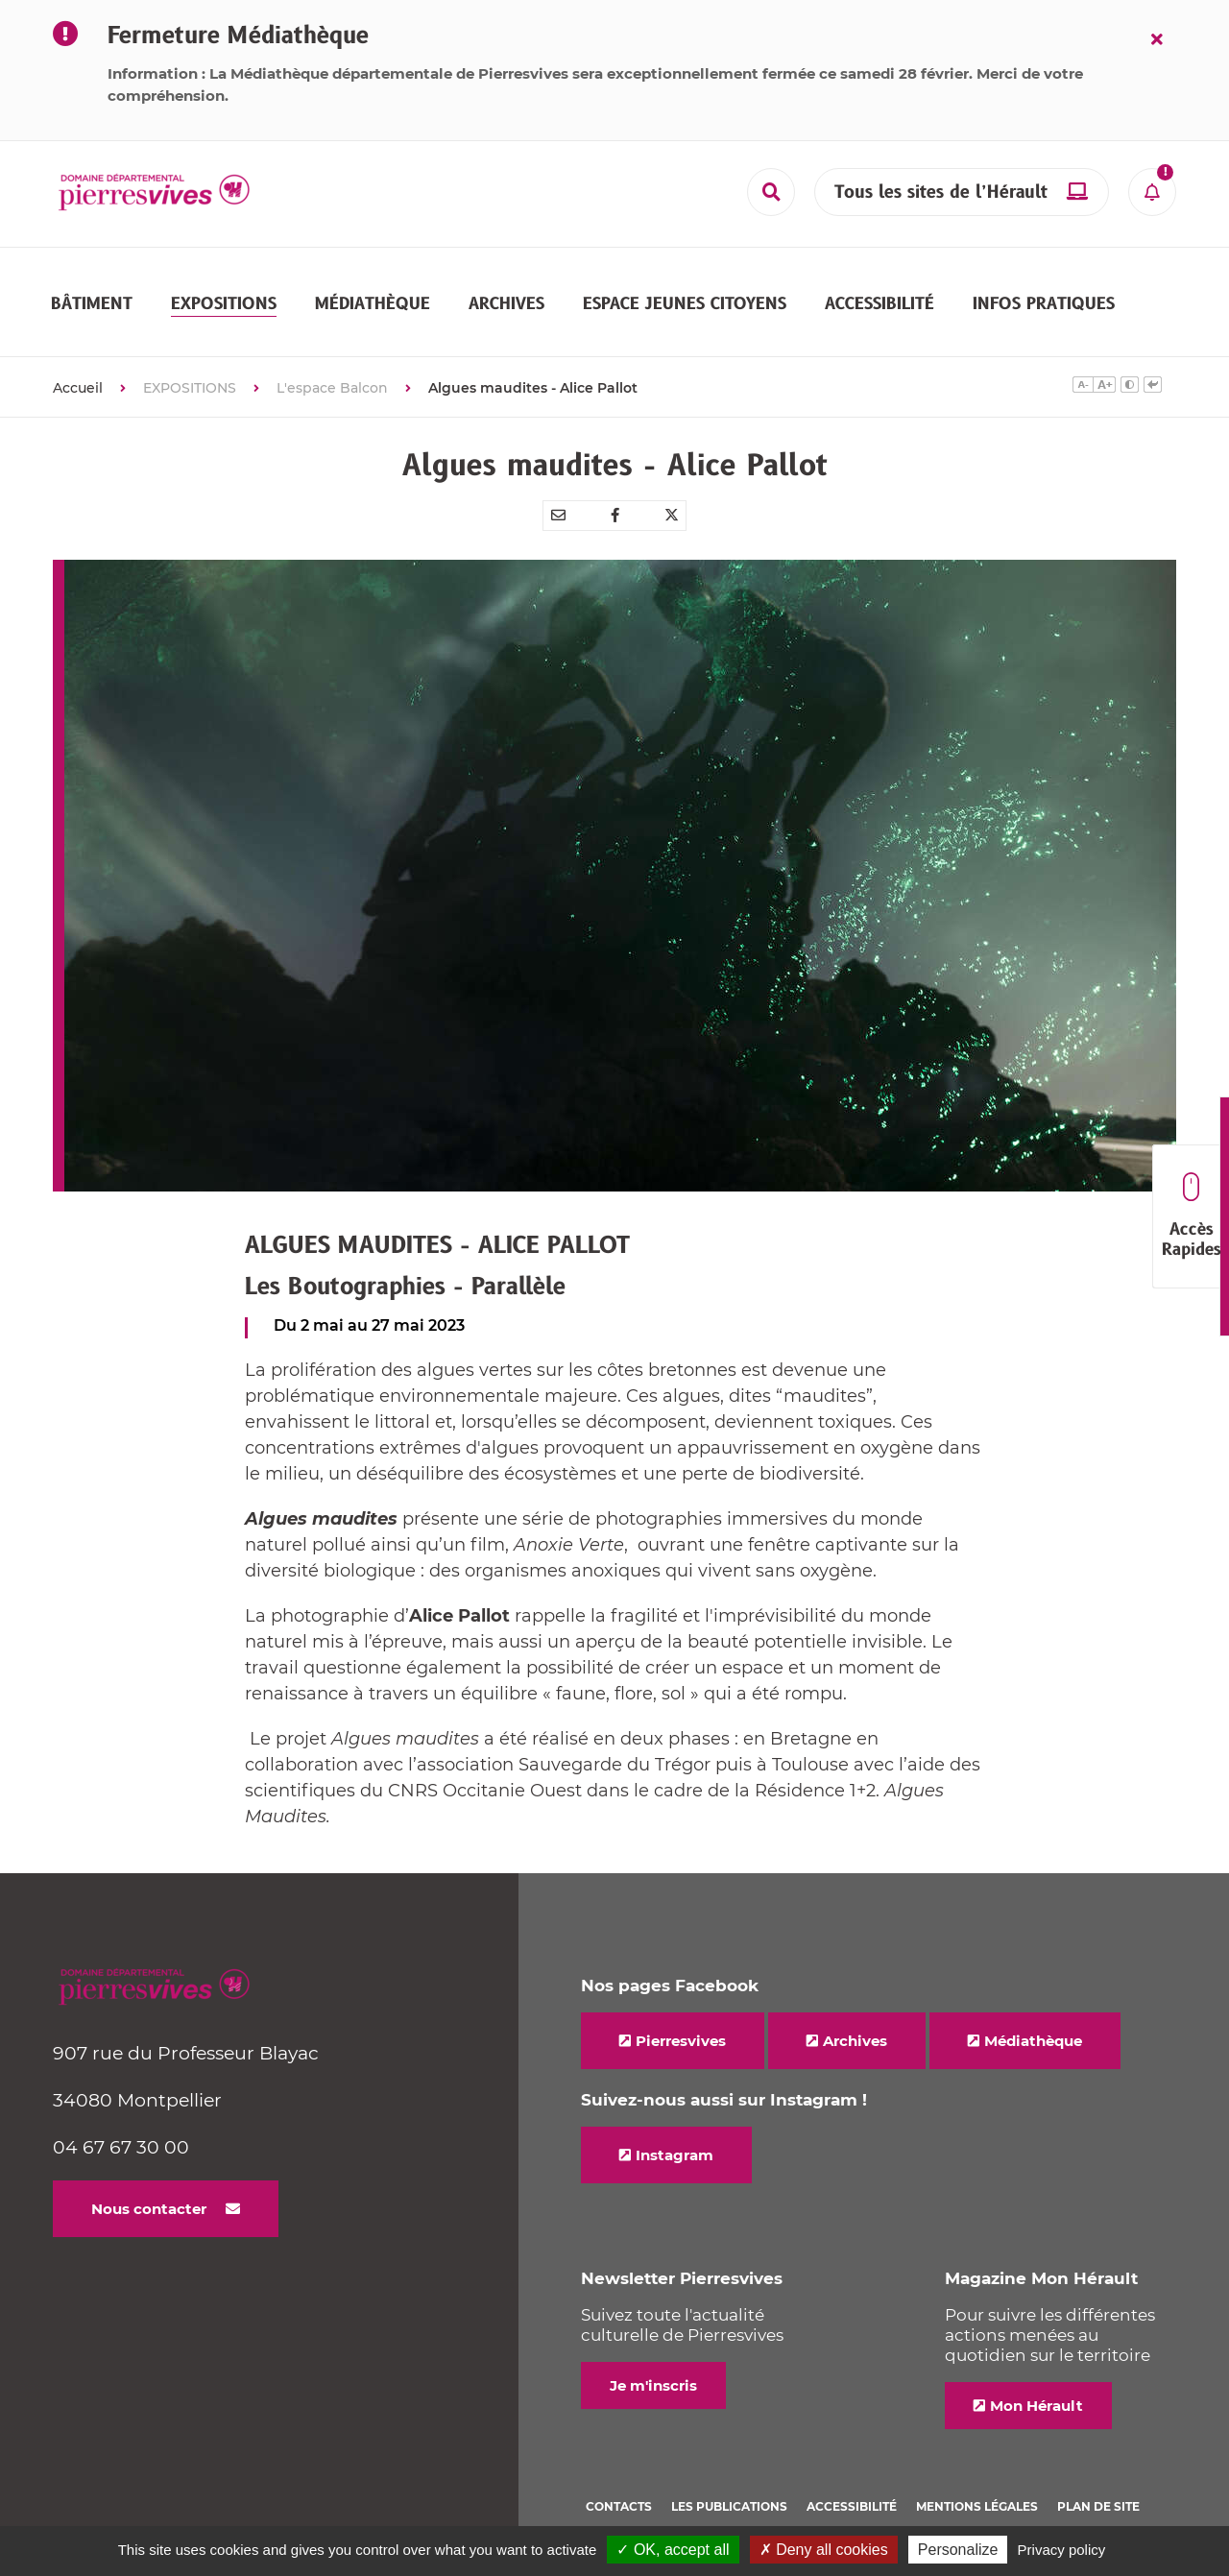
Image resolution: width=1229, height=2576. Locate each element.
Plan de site (1098, 2472)
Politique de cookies (658, 2497)
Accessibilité (852, 2472)
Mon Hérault (1036, 2371)
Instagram (674, 2120)
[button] (92, 286)
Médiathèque (1033, 2006)
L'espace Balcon (332, 353)
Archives (855, 2006)
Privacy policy (1062, 2549)
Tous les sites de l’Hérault (941, 193)
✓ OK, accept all (672, 2549)
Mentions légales (977, 2472)
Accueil (78, 353)
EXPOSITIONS (189, 353)
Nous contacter (148, 2174)
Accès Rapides (1191, 1217)
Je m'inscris (653, 2351)
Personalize (958, 2549)
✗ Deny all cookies (823, 2549)
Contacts (619, 2472)
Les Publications (729, 2472)
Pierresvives (681, 2006)
